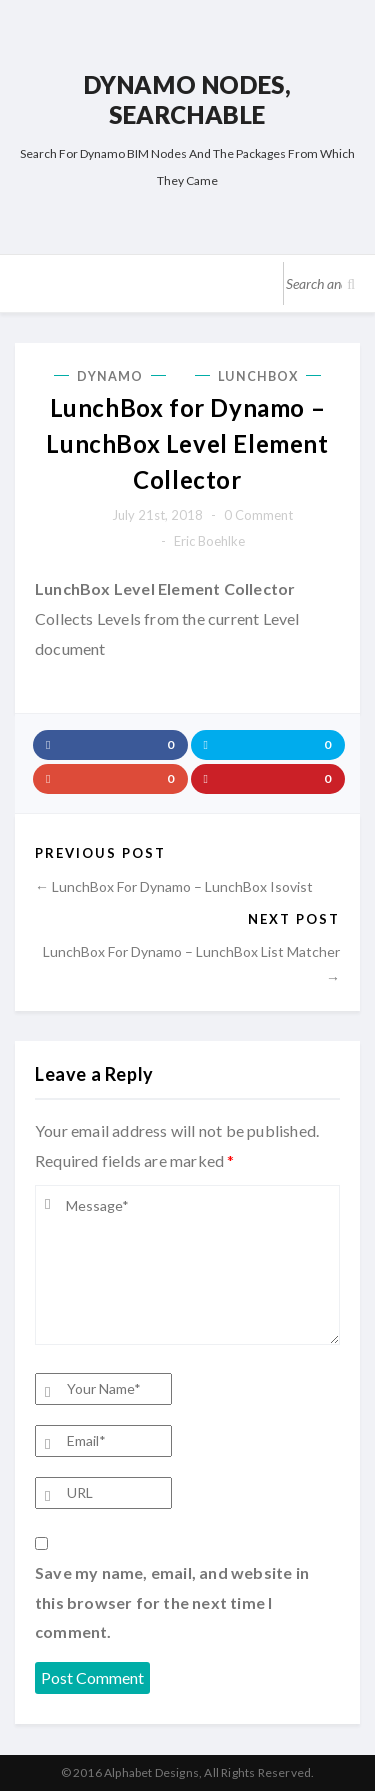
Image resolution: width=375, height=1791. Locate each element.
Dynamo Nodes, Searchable (188, 99)
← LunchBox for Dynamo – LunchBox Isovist (174, 886)
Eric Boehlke (209, 541)
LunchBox (258, 376)
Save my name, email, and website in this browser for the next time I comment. (172, 1602)
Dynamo (110, 376)
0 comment (258, 515)
